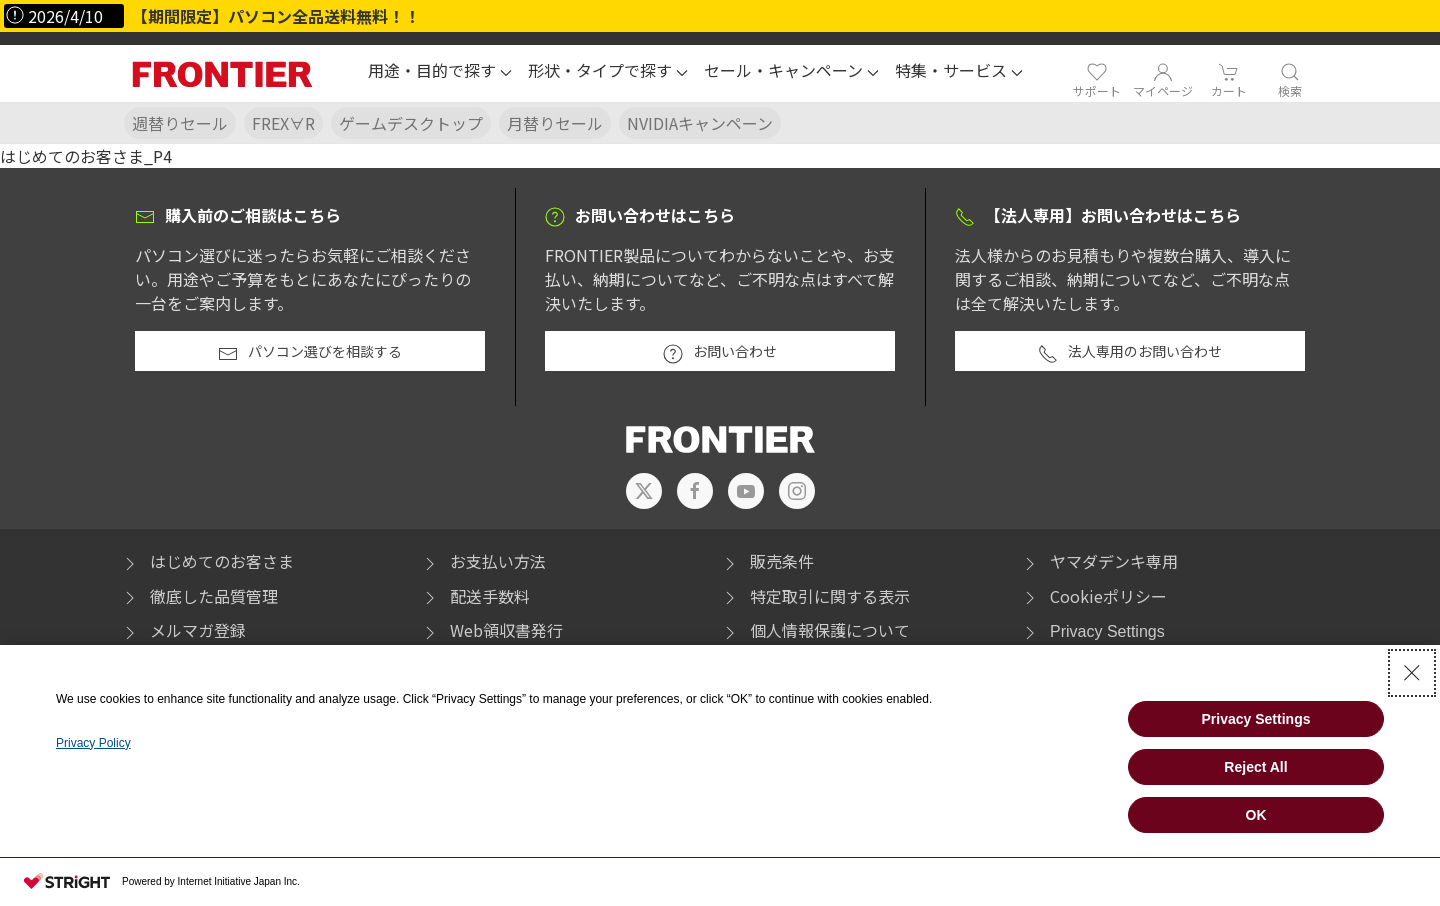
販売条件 (767, 561)
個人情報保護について (815, 630)
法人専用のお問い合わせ (1130, 352)
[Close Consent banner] (1412, 673)
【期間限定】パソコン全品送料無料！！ (276, 16)
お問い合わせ (720, 352)
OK (1256, 815)
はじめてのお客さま (207, 561)
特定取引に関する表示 (815, 596)
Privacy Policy (93, 743)
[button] (440, 73)
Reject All (1255, 767)
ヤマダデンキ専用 (1099, 561)
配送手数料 (475, 596)
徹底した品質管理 (199, 596)
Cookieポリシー (1093, 596)
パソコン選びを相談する (310, 352)
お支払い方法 (483, 561)
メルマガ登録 (183, 630)
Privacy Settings (1107, 631)
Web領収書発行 (491, 630)
